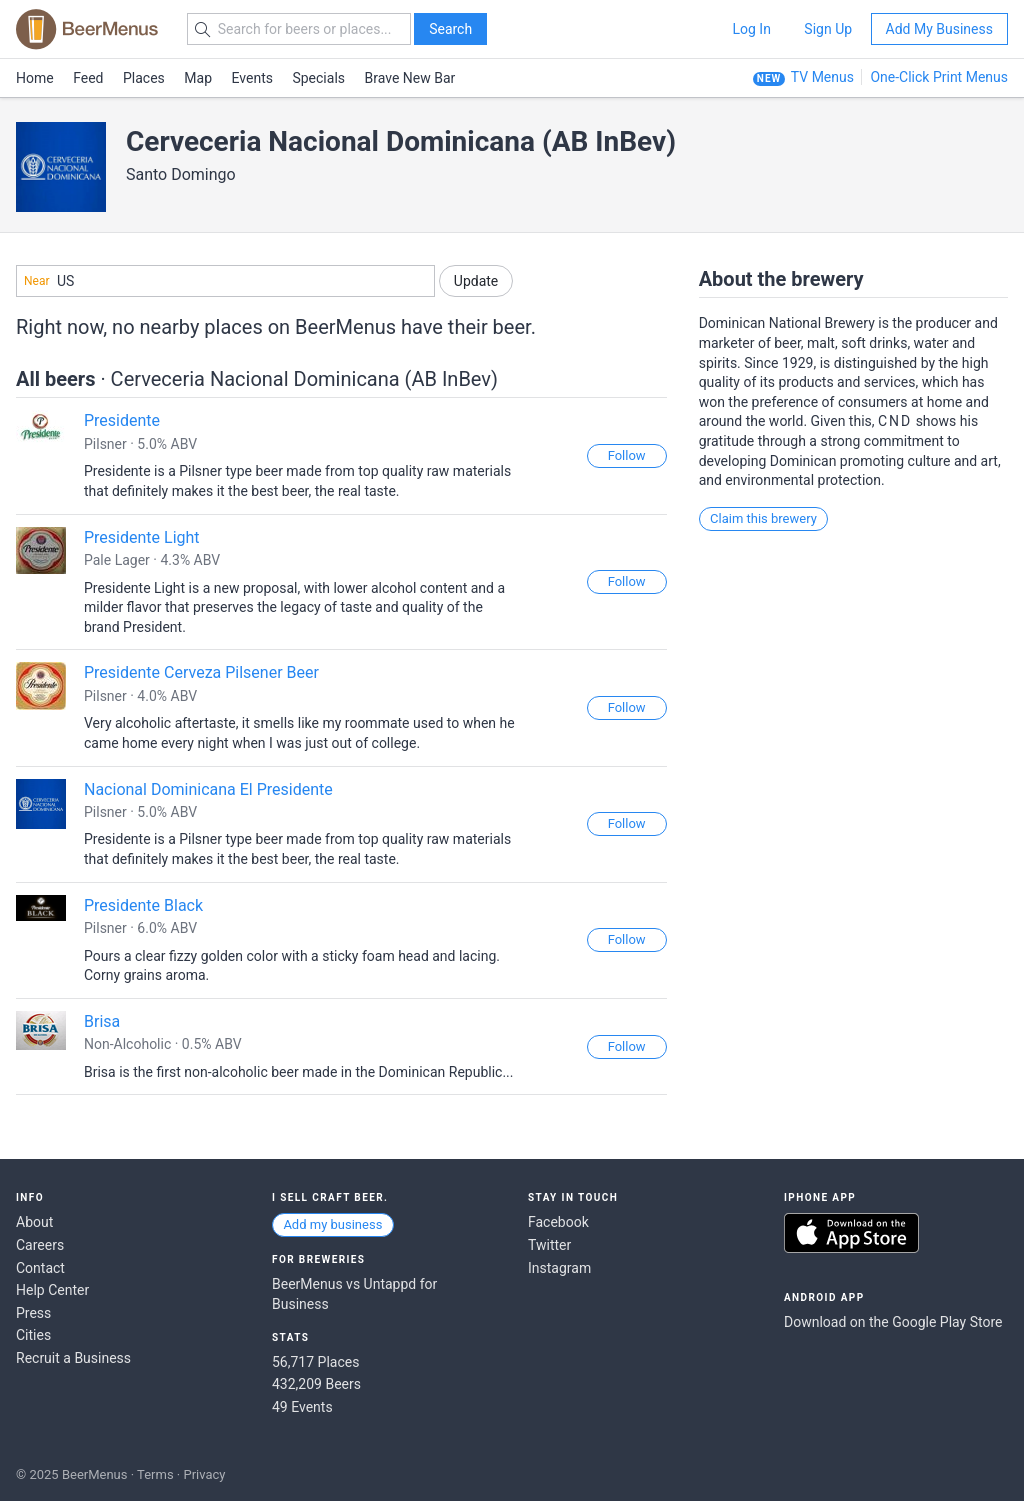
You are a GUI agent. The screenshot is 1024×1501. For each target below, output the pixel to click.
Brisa (102, 1021)
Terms (155, 1474)
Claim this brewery (763, 518)
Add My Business (939, 29)
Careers (40, 1245)
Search (450, 29)
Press (33, 1313)
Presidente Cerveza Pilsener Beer (201, 672)
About (34, 1222)
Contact (40, 1268)
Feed (88, 78)
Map (198, 78)
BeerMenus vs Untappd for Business (354, 1294)
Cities (33, 1335)
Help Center (52, 1290)
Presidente (122, 420)
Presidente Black (143, 905)
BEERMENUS (87, 29)
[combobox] (225, 281)
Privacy (204, 1474)
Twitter (549, 1245)
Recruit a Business (73, 1358)
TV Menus (822, 77)
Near (37, 281)
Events (252, 78)
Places (144, 78)
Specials (318, 78)
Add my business (332, 1224)
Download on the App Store (851, 1233)
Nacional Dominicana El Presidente (208, 789)
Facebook (558, 1222)
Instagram (559, 1268)
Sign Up (828, 29)
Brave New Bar (410, 78)
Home (35, 78)
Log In (751, 29)
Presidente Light (142, 537)
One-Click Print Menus (939, 77)
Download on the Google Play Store (893, 1322)
